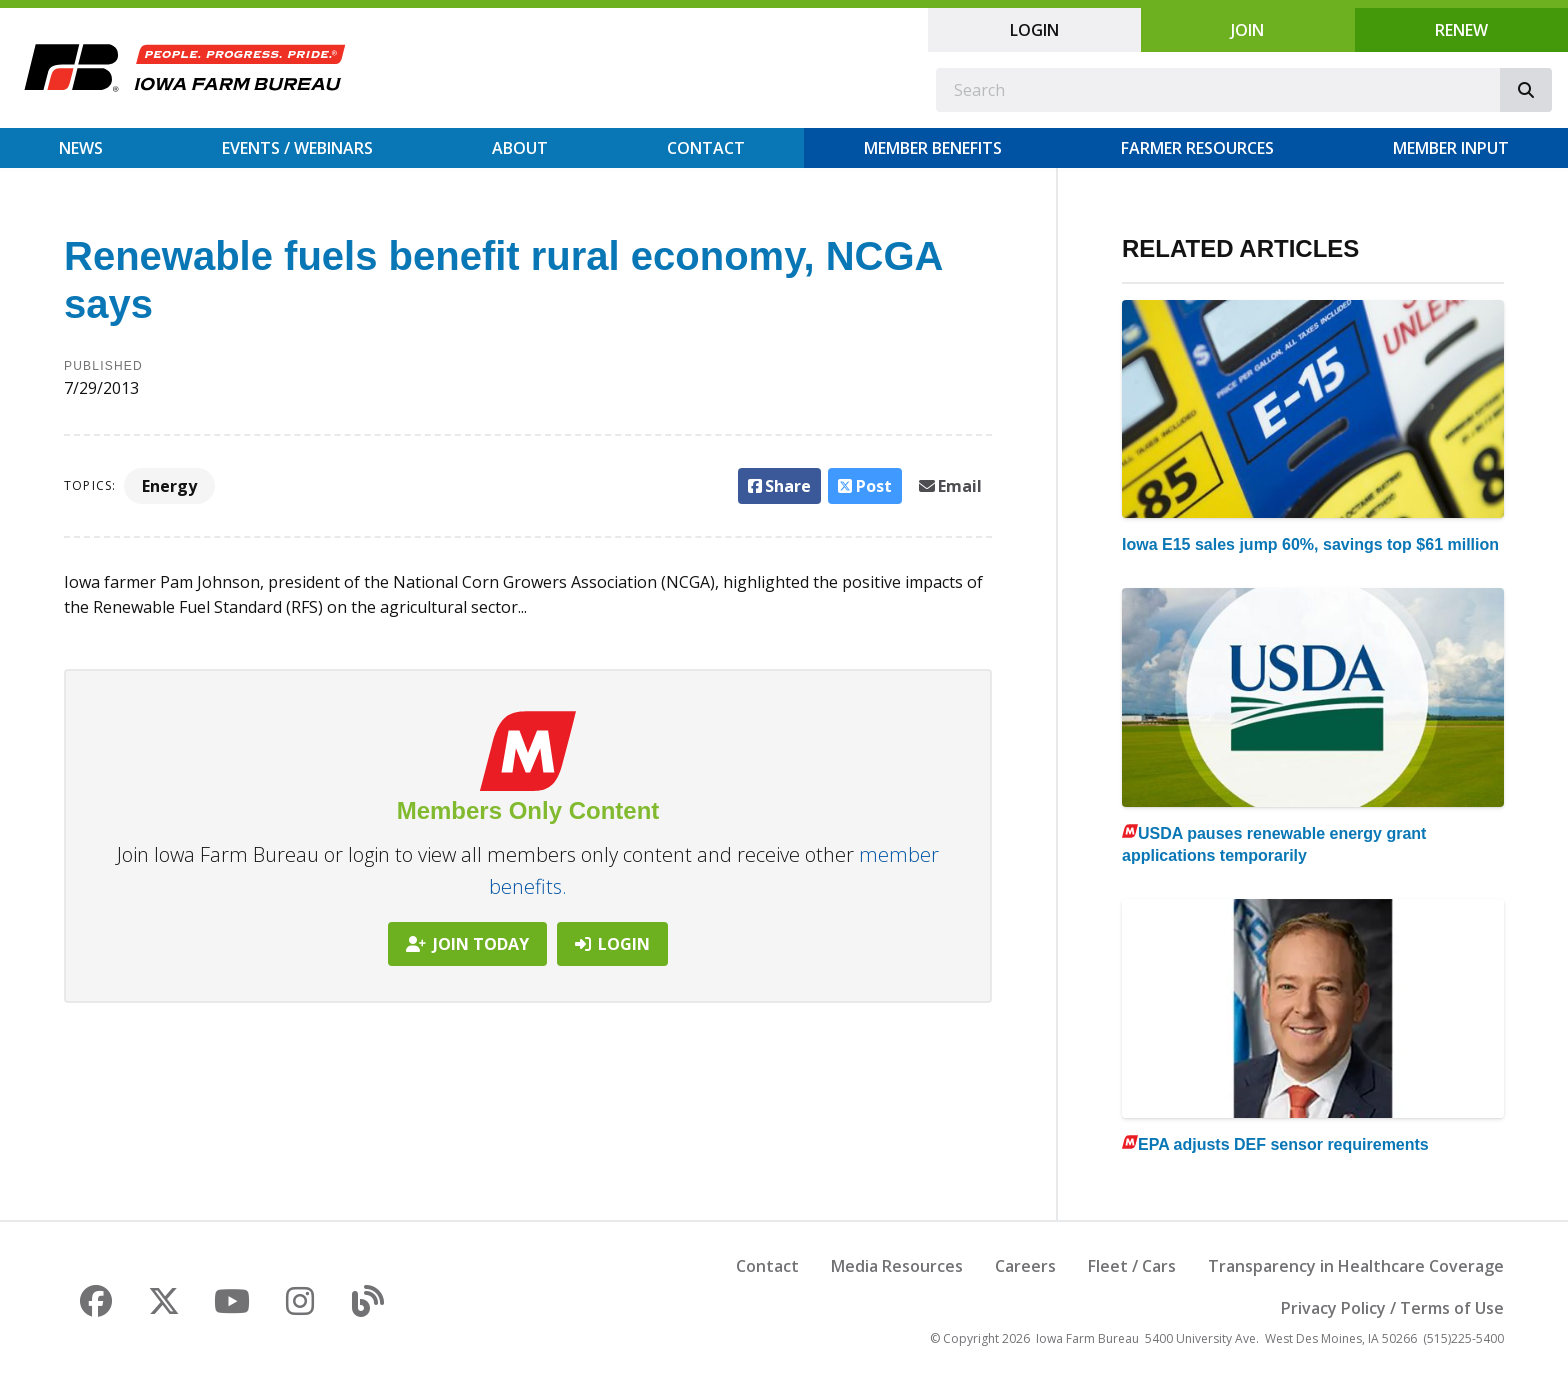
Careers (1025, 1266)
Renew (1461, 30)
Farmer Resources (1197, 148)
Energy (169, 486)
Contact (706, 148)
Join (1247, 30)
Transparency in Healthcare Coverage (1356, 1266)
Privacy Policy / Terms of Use (1392, 1308)
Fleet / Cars (1132, 1266)
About (520, 148)
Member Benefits (933, 148)
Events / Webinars (297, 148)
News (81, 148)
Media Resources (897, 1266)
